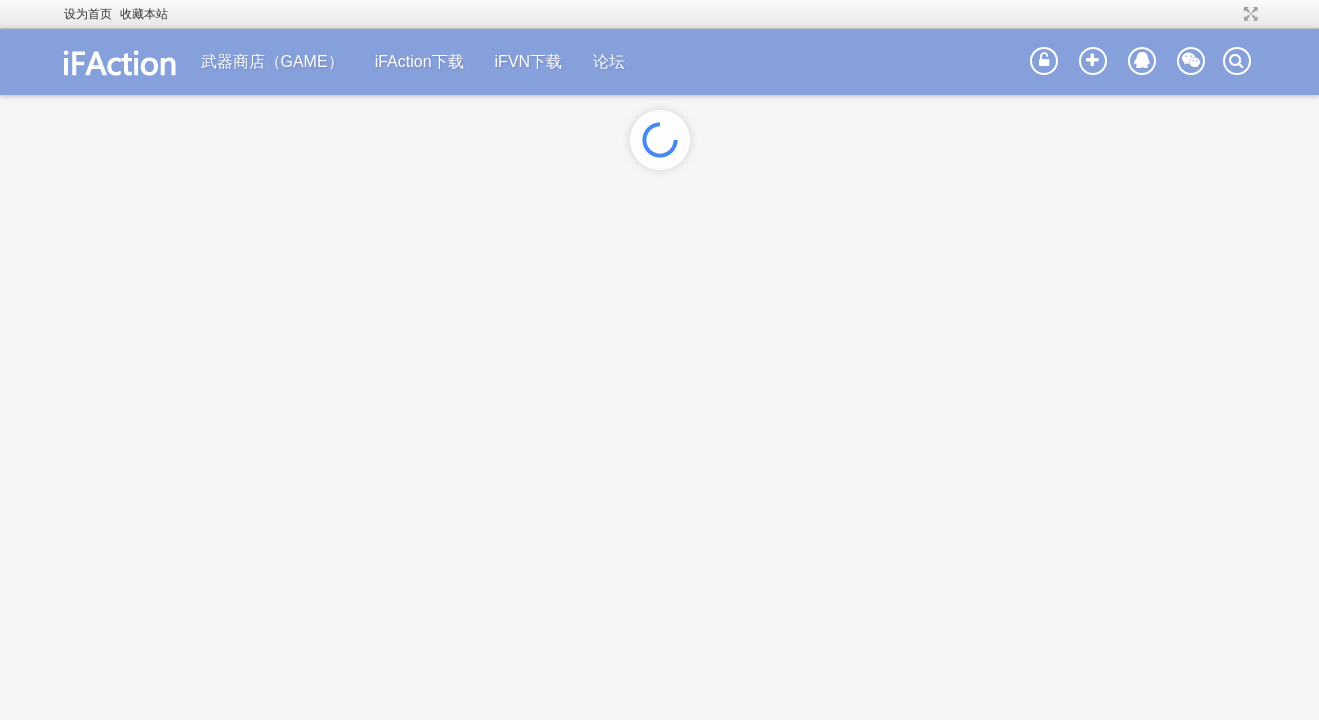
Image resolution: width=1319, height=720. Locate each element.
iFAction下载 (419, 61)
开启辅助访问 (1232, 14)
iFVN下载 (529, 61)
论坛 (609, 61)
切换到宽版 (1248, 14)
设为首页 (88, 14)
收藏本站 (144, 14)
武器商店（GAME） (272, 61)
